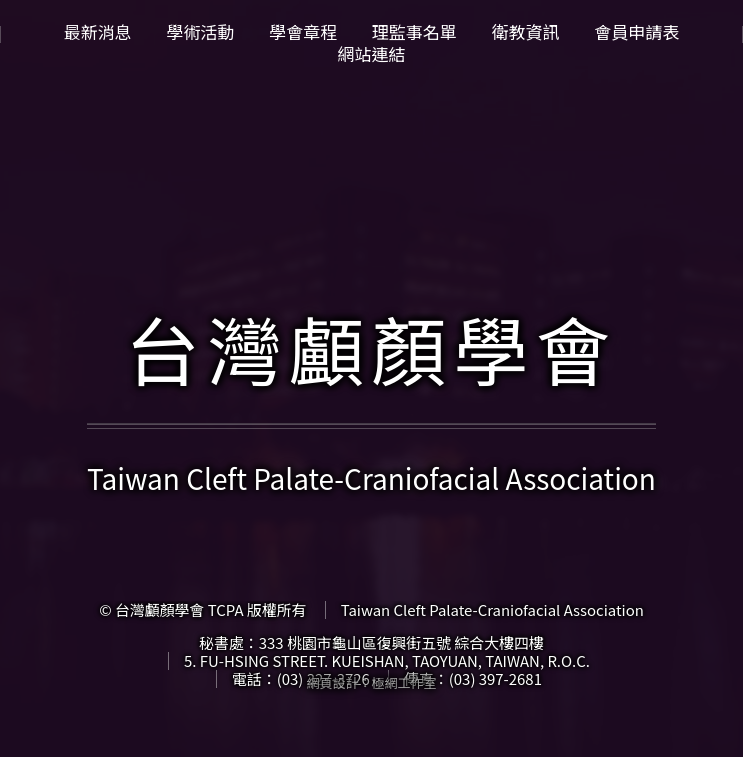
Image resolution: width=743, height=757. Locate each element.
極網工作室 (404, 682)
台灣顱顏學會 (371, 347)
